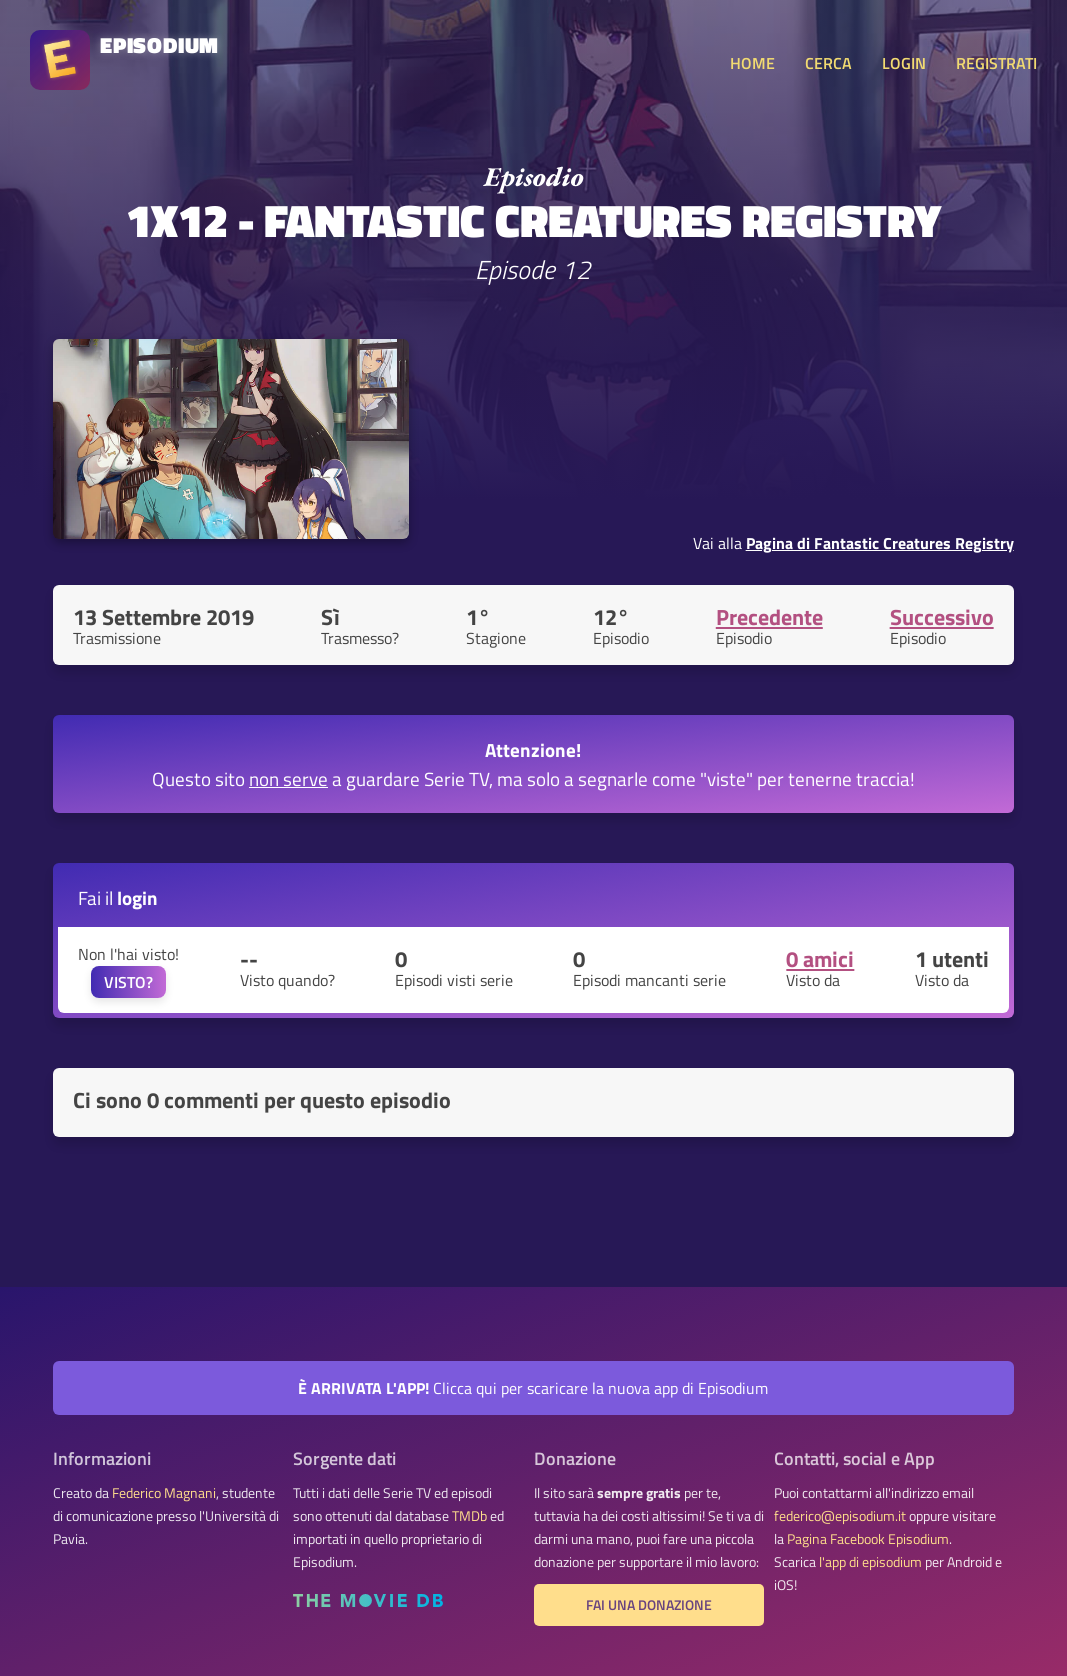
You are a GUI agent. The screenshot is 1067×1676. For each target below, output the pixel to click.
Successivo (942, 617)
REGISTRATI (996, 63)
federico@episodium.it (840, 1516)
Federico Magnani (164, 1493)
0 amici (820, 959)
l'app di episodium (870, 1562)
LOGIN (904, 63)
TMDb (469, 1516)
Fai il (118, 897)
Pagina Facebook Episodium (868, 1539)
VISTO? (128, 982)
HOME (752, 63)
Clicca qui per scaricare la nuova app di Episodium (533, 1388)
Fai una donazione (649, 1605)
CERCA (828, 63)
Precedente (769, 617)
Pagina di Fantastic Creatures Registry (880, 543)
